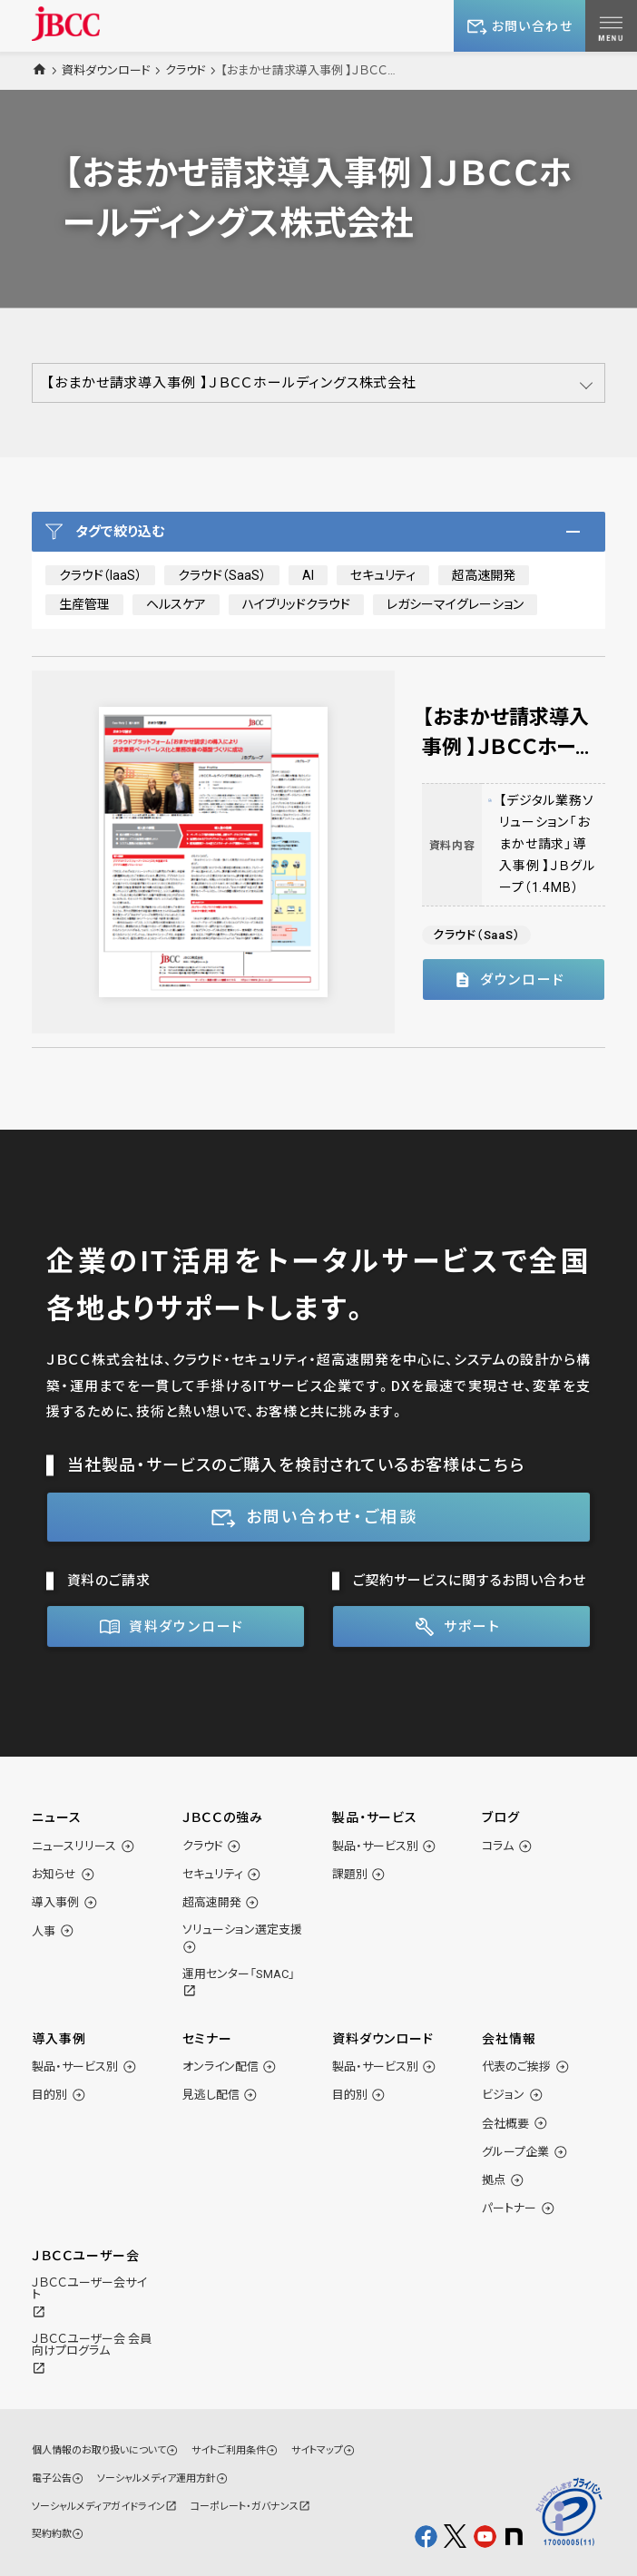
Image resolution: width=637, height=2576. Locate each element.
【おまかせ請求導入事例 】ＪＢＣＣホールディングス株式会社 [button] (231, 383)
